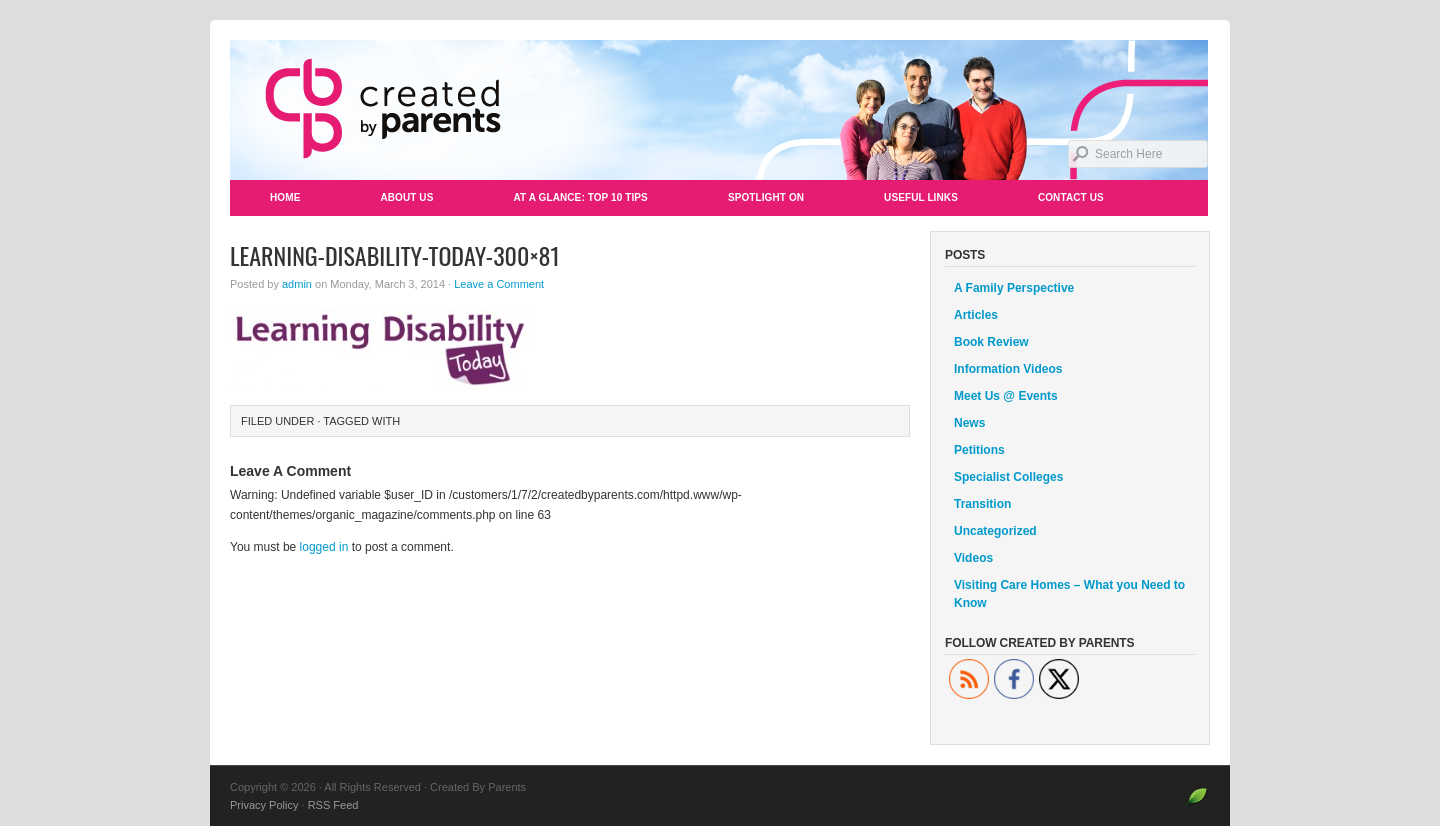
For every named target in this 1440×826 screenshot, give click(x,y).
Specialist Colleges (1008, 477)
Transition (982, 504)
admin (297, 284)
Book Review (991, 342)
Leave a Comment (499, 284)
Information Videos (1008, 369)
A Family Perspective (1014, 288)
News (969, 423)
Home (285, 197)
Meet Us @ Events (1006, 396)
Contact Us (1071, 197)
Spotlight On (766, 197)
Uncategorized (995, 531)
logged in (324, 547)
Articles (976, 315)
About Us (406, 197)
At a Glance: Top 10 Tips (580, 197)
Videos (973, 558)
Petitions (979, 450)
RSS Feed (333, 805)
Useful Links (921, 197)
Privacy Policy (264, 805)
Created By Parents (720, 110)
